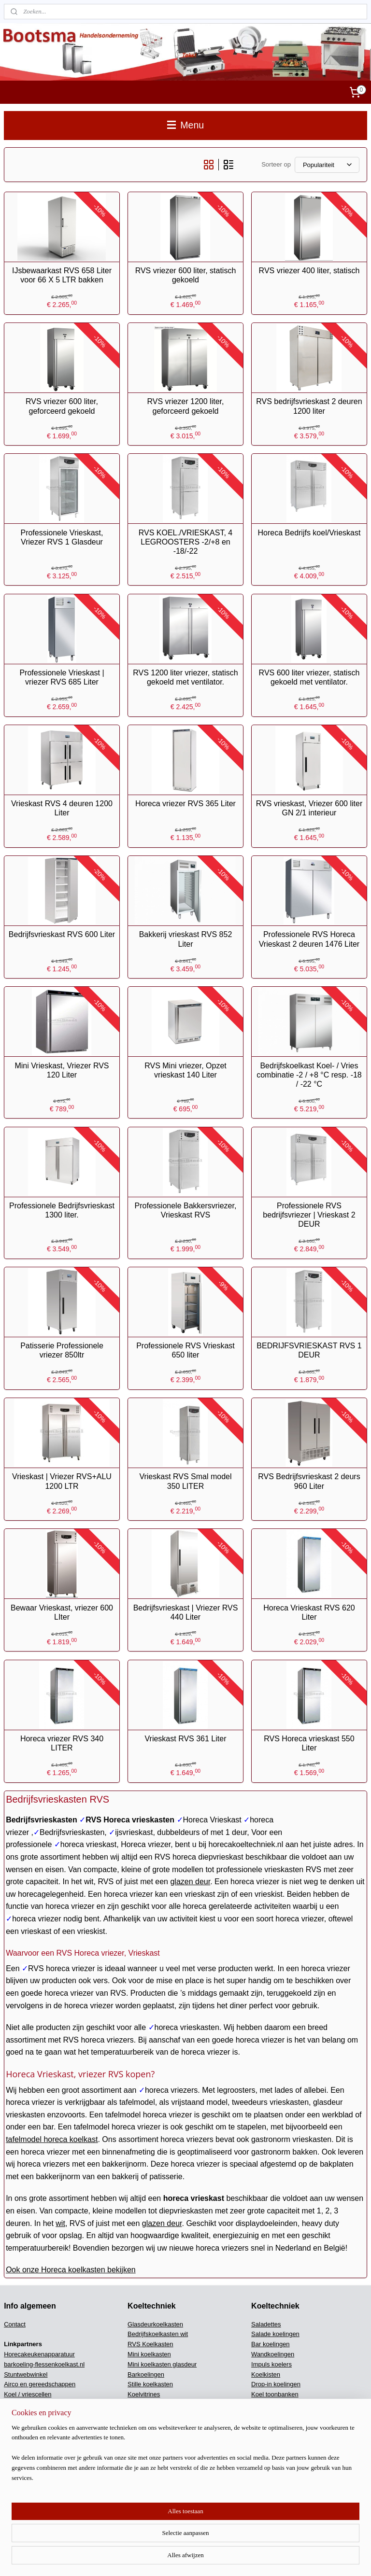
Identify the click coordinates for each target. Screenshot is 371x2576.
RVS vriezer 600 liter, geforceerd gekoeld (62, 406)
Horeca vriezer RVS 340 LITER (61, 1743)
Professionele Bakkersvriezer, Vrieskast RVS (186, 1210)
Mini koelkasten (149, 2354)
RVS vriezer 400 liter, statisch (309, 270)
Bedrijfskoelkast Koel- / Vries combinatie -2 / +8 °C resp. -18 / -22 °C (309, 1074)
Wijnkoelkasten (149, 2404)
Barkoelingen (146, 2374)
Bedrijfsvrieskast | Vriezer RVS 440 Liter (185, 1612)
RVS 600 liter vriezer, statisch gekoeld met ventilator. (309, 677)
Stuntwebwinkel (25, 2374)
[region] (122, 2530)
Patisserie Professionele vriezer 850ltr (61, 1350)
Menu (185, 125)
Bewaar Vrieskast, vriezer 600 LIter (62, 1612)
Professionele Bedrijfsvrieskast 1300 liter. (61, 1210)
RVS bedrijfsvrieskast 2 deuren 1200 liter (309, 406)
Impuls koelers (271, 2364)
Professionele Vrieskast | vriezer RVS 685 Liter (61, 677)
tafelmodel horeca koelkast (52, 2139)
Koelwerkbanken (151, 2414)
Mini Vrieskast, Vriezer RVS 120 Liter (61, 1069)
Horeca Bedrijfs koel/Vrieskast (309, 532)
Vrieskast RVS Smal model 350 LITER (185, 1481)
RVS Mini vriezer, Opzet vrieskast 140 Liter (185, 1069)
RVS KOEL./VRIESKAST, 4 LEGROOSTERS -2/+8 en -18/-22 (185, 541)
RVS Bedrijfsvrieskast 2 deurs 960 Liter (309, 1481)
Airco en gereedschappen (39, 2384)
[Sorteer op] (327, 164)
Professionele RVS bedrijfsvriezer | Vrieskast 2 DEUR (309, 1215)
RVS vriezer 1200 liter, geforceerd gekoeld (185, 406)
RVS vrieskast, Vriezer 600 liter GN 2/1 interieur (309, 808)
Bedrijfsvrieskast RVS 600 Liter (62, 934)
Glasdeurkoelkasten (155, 2324)
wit (60, 2223)
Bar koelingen (270, 2344)
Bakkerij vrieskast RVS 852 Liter (185, 939)
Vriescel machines (29, 2450)
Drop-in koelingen (275, 2384)
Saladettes (266, 2324)
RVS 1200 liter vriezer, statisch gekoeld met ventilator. (185, 677)
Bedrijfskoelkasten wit (158, 2334)
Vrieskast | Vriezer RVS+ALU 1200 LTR (62, 1481)
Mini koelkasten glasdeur (162, 2364)
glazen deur (190, 1881)
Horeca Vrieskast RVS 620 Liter (309, 1612)
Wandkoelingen (272, 2354)
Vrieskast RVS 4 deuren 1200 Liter (62, 808)
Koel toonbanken (275, 2394)
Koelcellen (265, 2414)
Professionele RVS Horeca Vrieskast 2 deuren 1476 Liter (309, 939)
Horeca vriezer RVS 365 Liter (185, 803)
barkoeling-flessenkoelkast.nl (44, 2364)
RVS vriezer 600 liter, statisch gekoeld (185, 275)
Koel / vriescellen (27, 2394)
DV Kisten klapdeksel (157, 2450)
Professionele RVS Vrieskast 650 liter (185, 1350)
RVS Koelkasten (150, 2344)
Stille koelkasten (150, 2384)
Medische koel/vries (278, 2404)
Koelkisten (265, 2374)
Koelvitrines (144, 2394)
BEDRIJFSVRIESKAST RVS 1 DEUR (309, 1350)
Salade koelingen (275, 2334)
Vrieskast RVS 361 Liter (185, 1739)
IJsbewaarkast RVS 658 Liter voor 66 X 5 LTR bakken (62, 275)
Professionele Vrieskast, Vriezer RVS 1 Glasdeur (61, 537)
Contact (15, 2324)
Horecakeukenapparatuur (39, 2354)
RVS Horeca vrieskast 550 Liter (309, 1743)
